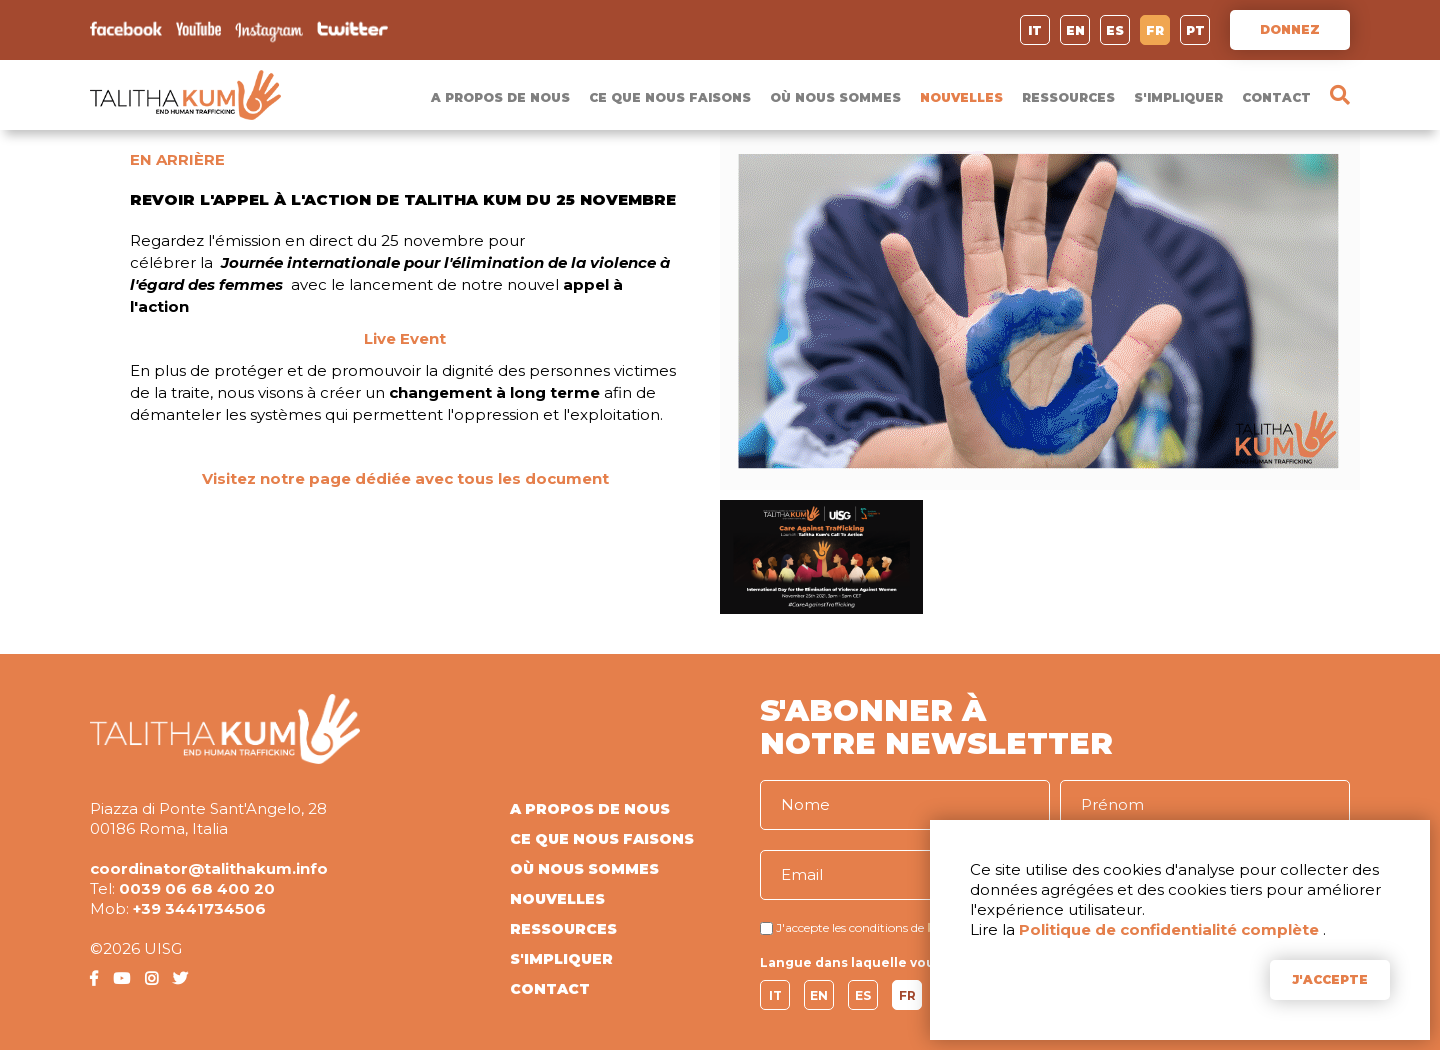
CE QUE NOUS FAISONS (670, 97)
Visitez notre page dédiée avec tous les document (405, 478)
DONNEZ (1290, 29)
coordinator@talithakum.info (209, 868)
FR (1155, 30)
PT (1195, 30)
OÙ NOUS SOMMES (835, 97)
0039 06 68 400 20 (197, 888)
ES (1115, 30)
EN (1075, 30)
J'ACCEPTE (1330, 979)
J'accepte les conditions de (850, 927)
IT (1035, 30)
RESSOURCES (1068, 97)
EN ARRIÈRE (177, 159)
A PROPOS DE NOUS (500, 97)
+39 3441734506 (199, 908)
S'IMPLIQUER (1178, 97)
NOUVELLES (961, 97)
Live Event (405, 338)
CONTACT (1276, 97)
